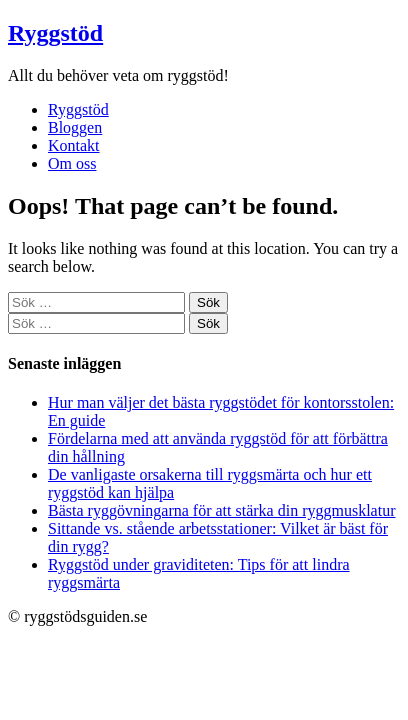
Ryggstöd (55, 33)
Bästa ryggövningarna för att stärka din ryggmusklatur (221, 510)
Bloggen (75, 127)
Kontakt (74, 145)
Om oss (72, 163)
